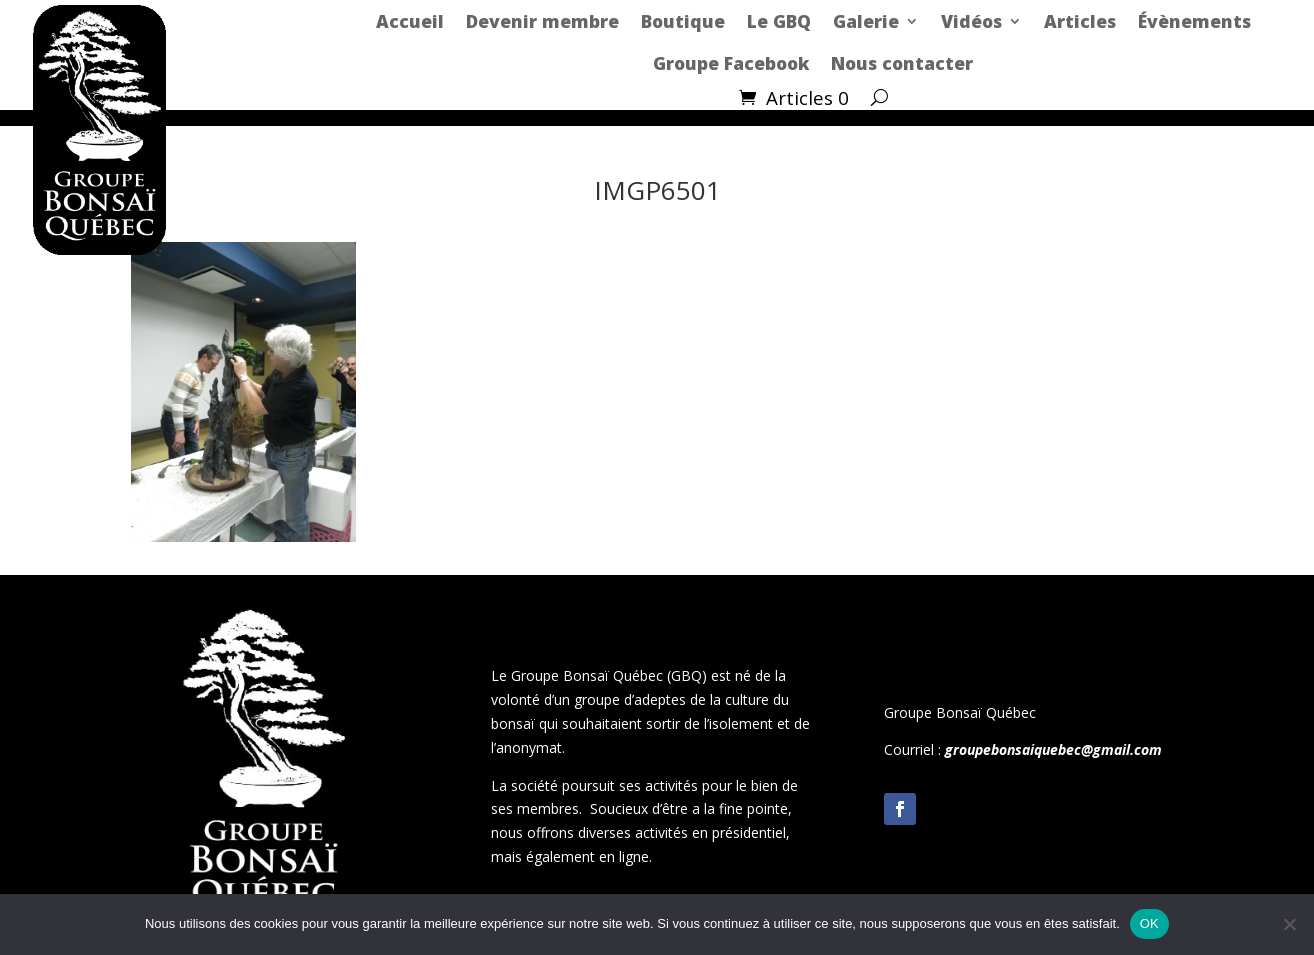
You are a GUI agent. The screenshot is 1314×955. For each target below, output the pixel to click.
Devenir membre (542, 21)
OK (1149, 923)
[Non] (1289, 924)
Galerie (866, 21)
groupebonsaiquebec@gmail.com (1053, 749)
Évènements (1194, 21)
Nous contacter (902, 63)
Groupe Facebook (731, 63)
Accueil (410, 21)
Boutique (683, 21)
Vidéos (971, 21)
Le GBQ (779, 21)
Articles (1080, 21)
